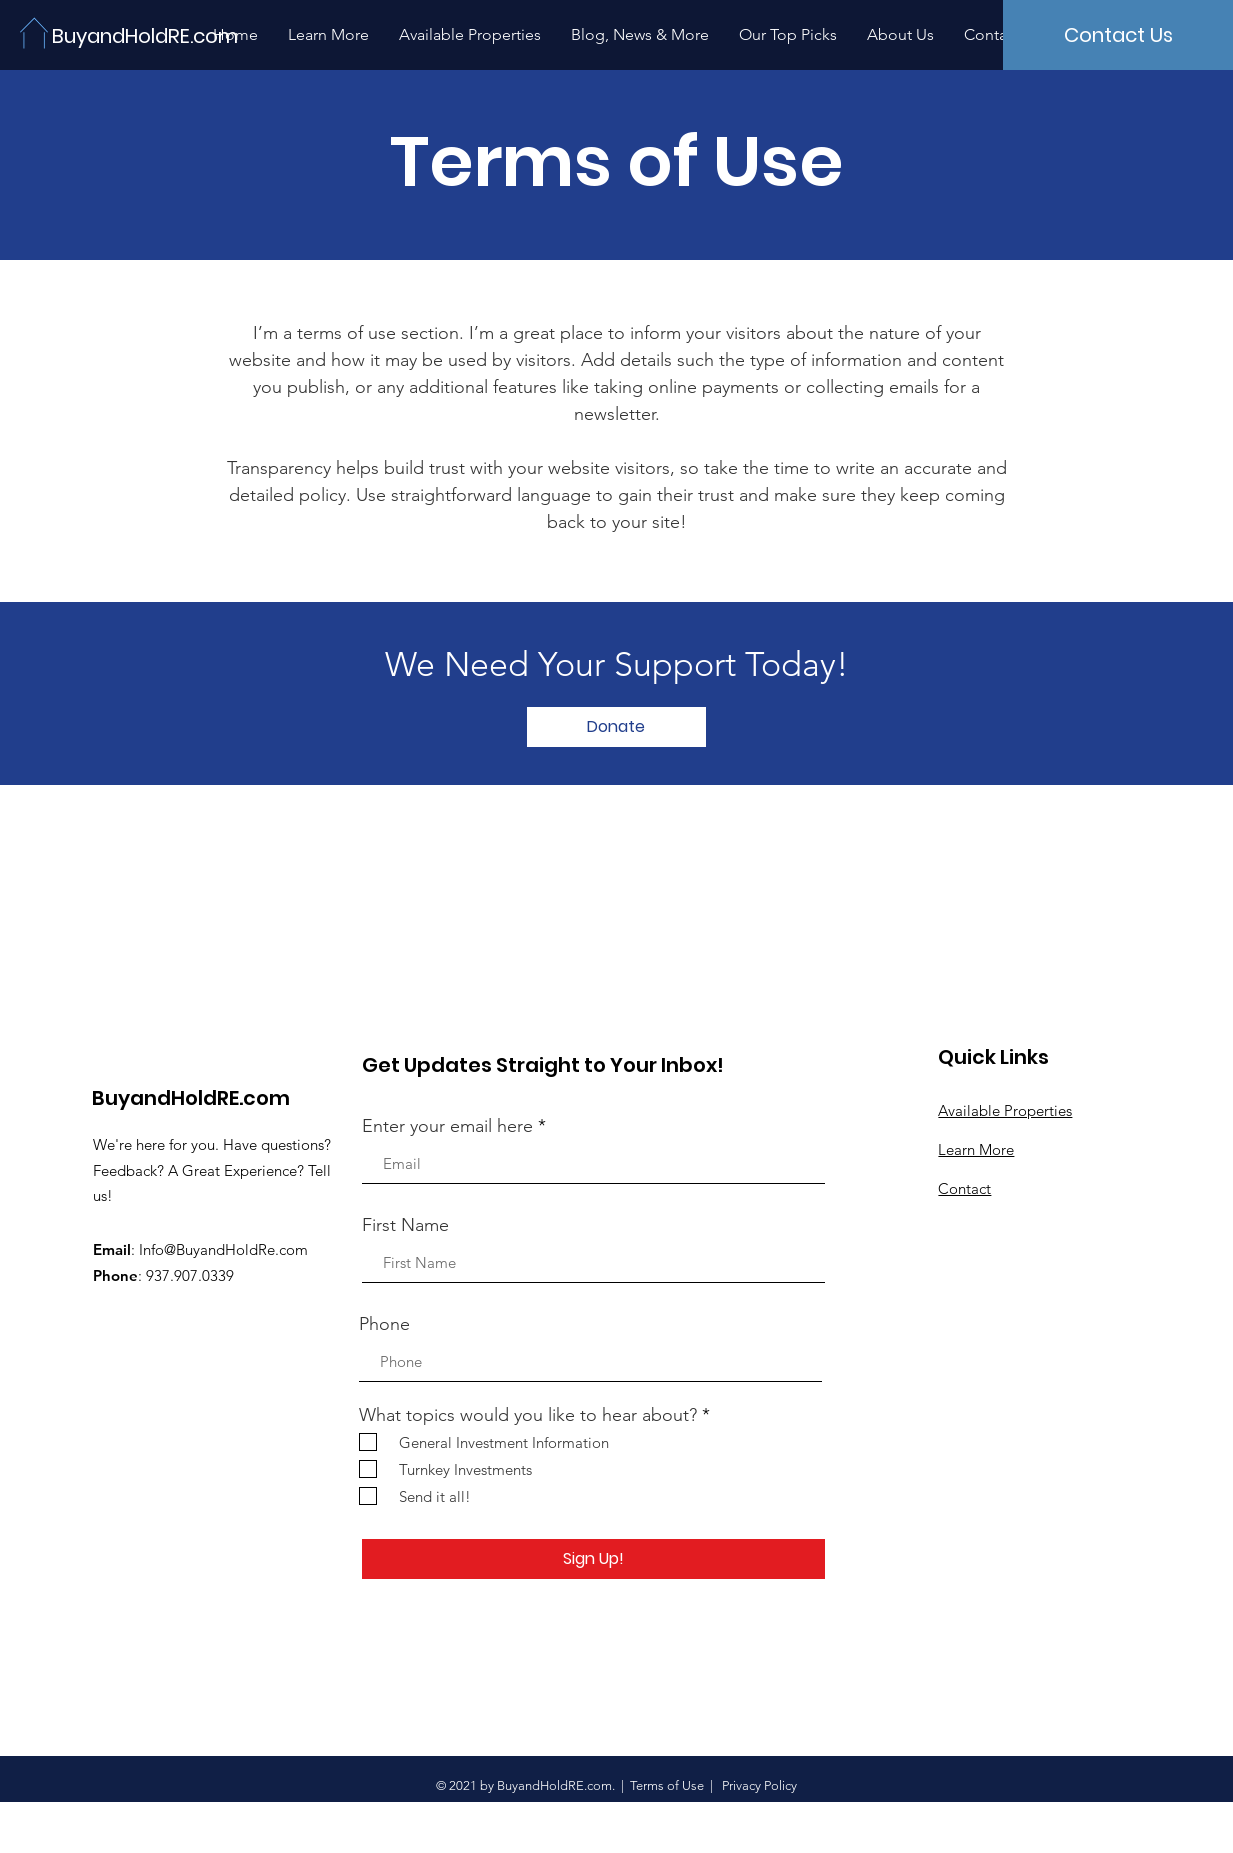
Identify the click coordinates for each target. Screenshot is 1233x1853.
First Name (405, 1225)
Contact (964, 1188)
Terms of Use (667, 1785)
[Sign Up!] (593, 1559)
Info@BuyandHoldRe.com (223, 1249)
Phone (384, 1324)
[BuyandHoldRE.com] (148, 35)
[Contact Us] (1118, 35)
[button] (616, 727)
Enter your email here (447, 1126)
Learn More (976, 1149)
